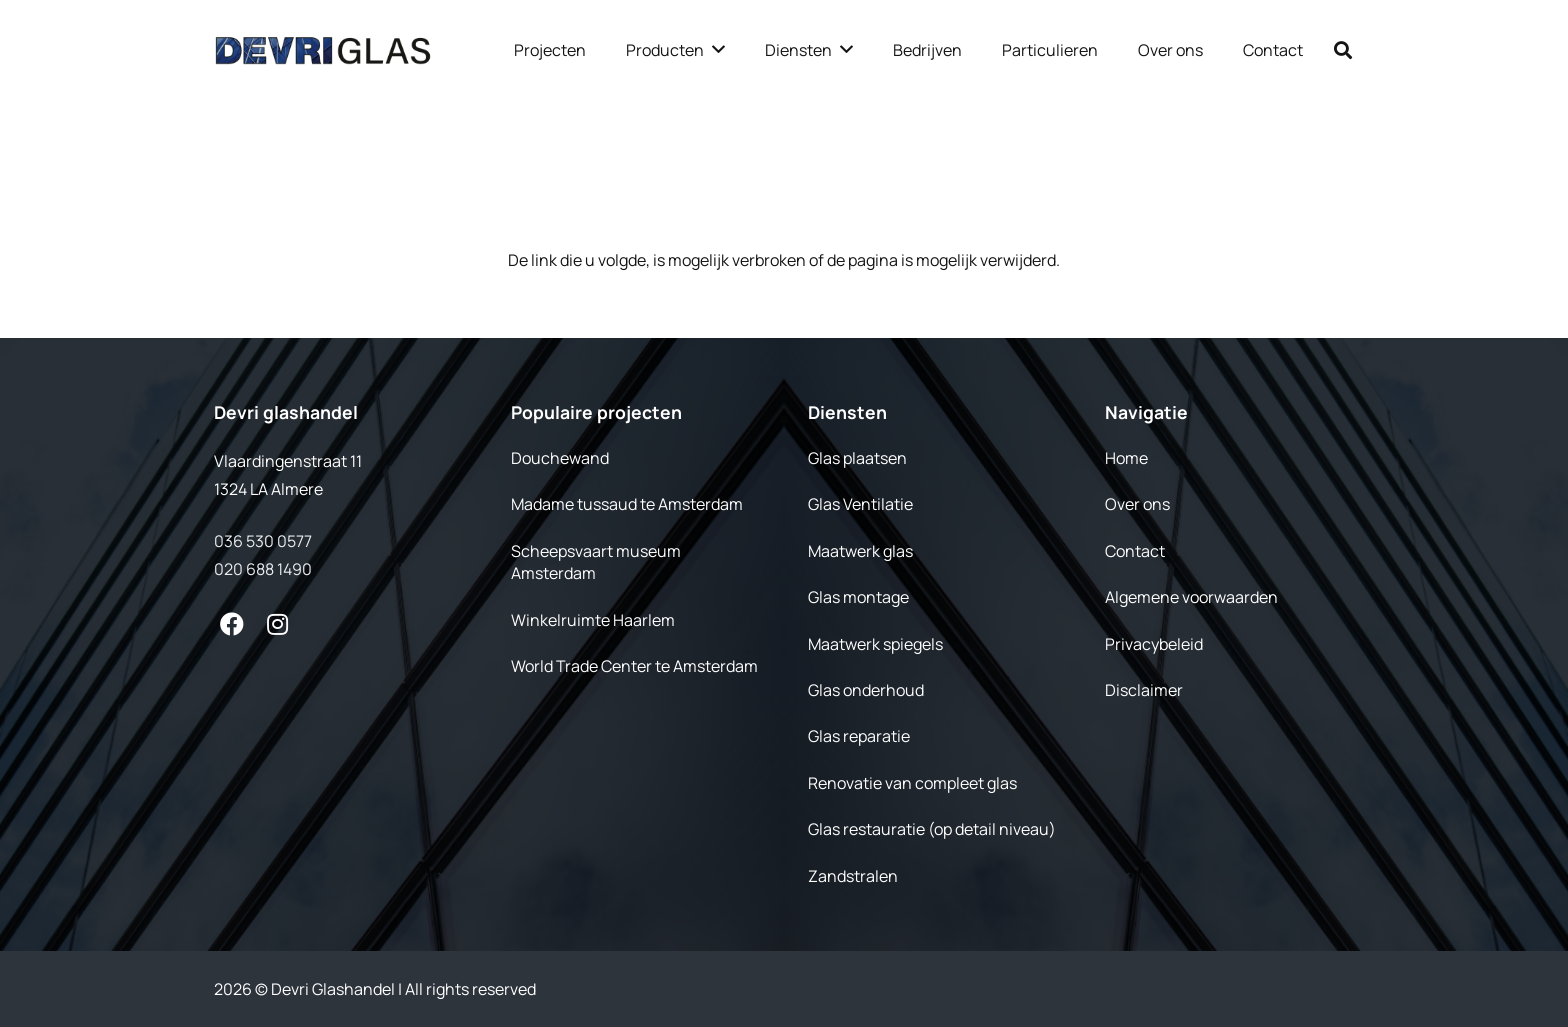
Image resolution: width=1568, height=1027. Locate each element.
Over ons (1137, 504)
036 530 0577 (263, 541)
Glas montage (858, 597)
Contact (1135, 551)
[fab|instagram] (278, 624)
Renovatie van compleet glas (912, 783)
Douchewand (560, 458)
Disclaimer (1144, 690)
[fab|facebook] (232, 624)
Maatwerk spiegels (875, 644)
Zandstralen (853, 876)
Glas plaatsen (857, 458)
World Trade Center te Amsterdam (634, 666)
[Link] (323, 50)
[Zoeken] (1343, 50)
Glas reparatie (859, 736)
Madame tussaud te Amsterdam (627, 504)
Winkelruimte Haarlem (593, 620)
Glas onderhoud (866, 690)
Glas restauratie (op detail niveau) (932, 829)
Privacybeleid (1154, 644)
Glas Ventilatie (860, 504)
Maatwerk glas (860, 551)
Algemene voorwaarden (1191, 597)
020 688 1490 (263, 569)
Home (1126, 458)
